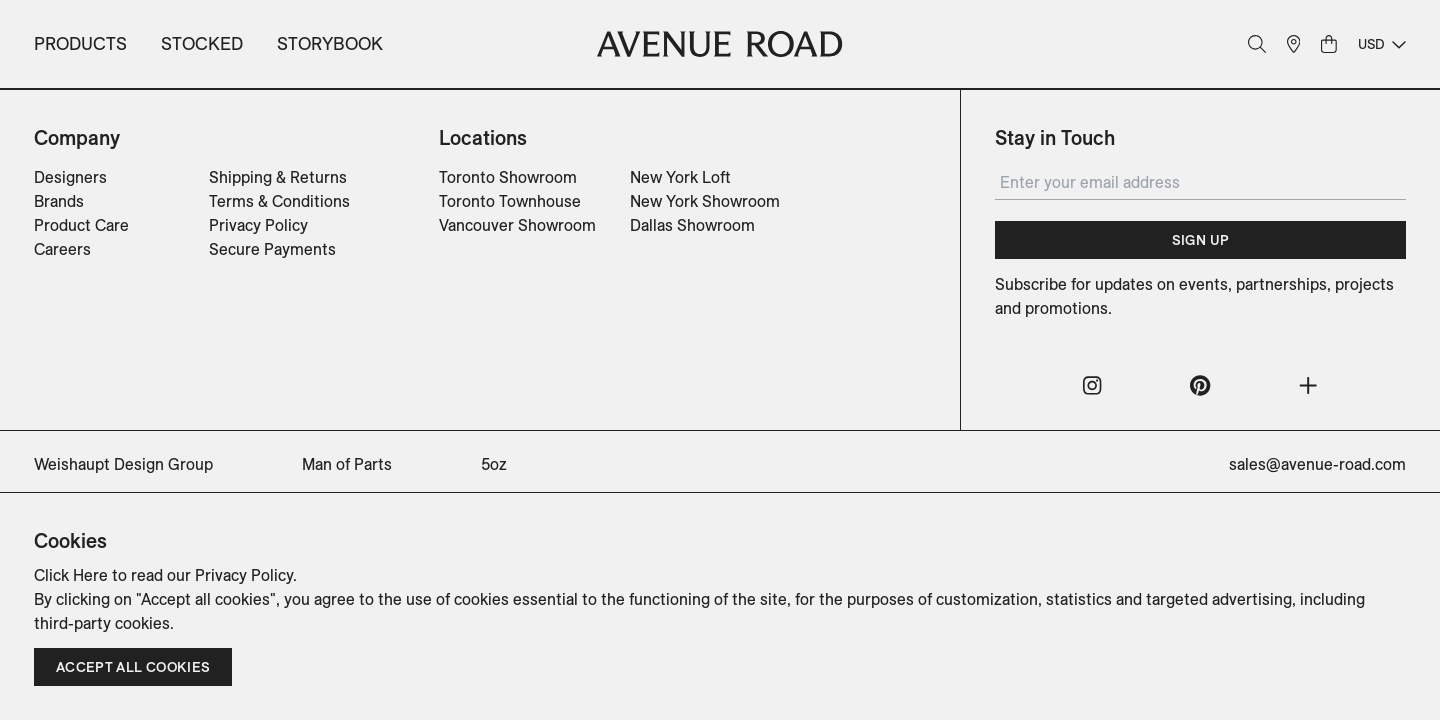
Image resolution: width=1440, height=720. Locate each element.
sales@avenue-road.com (1317, 464)
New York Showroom (705, 201)
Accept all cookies (133, 667)
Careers (62, 249)
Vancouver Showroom (517, 225)
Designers (70, 177)
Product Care (81, 225)
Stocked (202, 43)
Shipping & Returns (278, 177)
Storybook (330, 43)
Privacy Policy (258, 225)
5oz (494, 464)
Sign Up (1200, 240)
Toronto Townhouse (510, 201)
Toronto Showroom (508, 177)
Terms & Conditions (279, 201)
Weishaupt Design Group (123, 464)
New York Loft (680, 177)
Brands (59, 201)
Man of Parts (347, 464)
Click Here (71, 575)
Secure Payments (272, 249)
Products (80, 43)
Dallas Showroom (692, 225)
